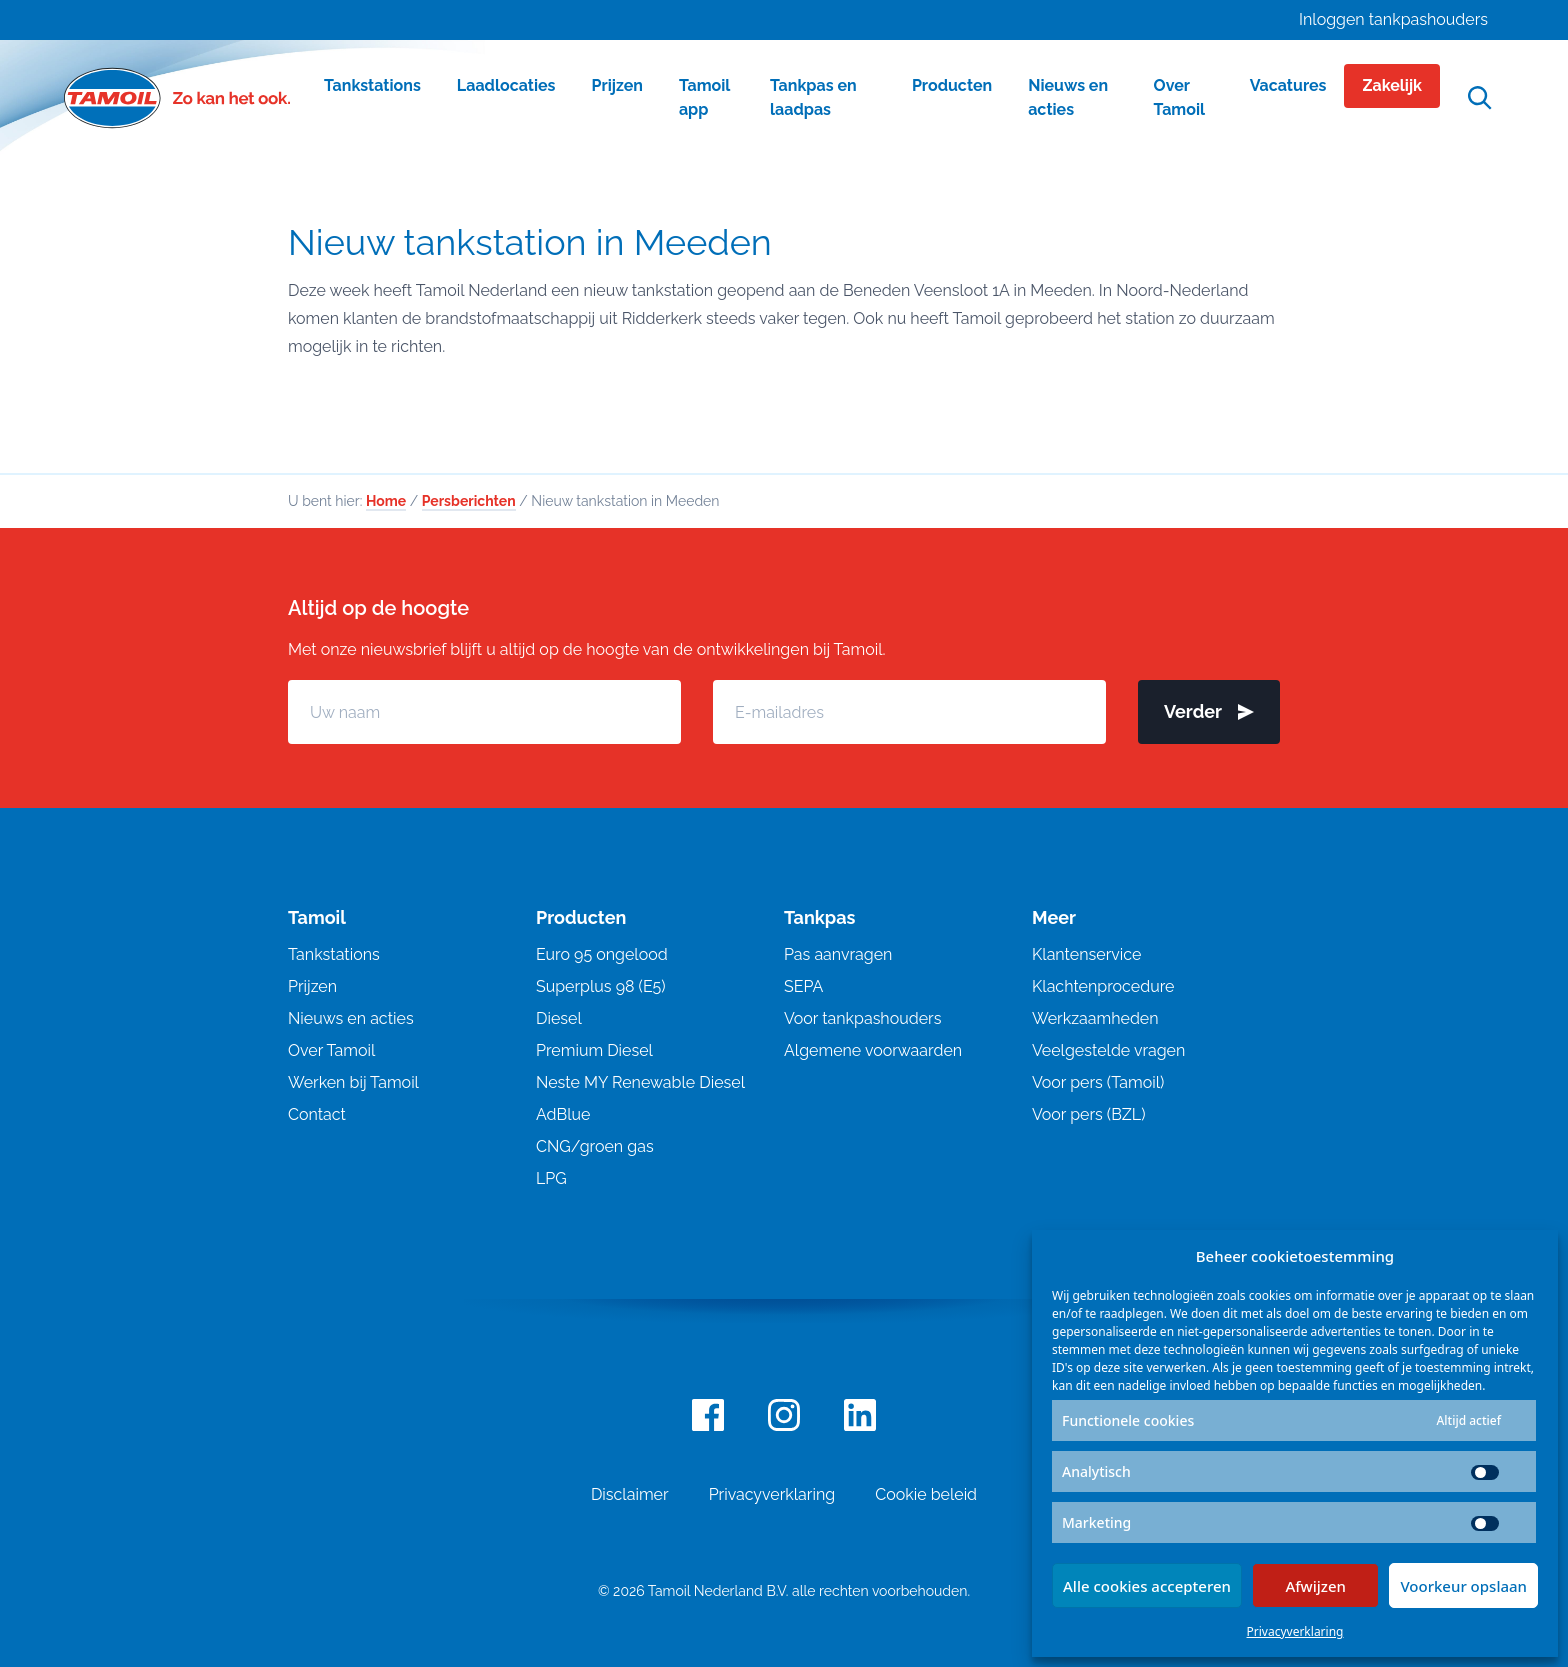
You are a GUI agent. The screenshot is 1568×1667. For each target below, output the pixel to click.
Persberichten (469, 501)
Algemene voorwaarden (873, 1050)
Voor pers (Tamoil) (1098, 1082)
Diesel (559, 1018)
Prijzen (312, 986)
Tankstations (334, 954)
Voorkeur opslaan (1463, 1586)
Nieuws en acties (351, 1018)
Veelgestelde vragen (1108, 1050)
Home (386, 501)
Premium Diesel (594, 1050)
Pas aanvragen (838, 954)
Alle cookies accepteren (1147, 1586)
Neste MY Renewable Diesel (640, 1082)
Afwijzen (1315, 1586)
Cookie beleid (926, 1494)
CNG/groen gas (595, 1146)
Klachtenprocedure (1103, 986)
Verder (1209, 711)
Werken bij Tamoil (353, 1082)
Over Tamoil (331, 1050)
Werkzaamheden (1095, 1018)
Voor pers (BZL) (1088, 1114)
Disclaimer (630, 1494)
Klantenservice (1086, 954)
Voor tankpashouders (862, 1018)
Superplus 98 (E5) (601, 986)
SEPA (803, 986)
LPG (551, 1178)
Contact (317, 1114)
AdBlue (563, 1114)
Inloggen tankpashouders (1393, 19)
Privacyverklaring (1295, 1631)
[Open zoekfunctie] (1480, 98)
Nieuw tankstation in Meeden (530, 242)
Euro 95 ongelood (602, 954)
